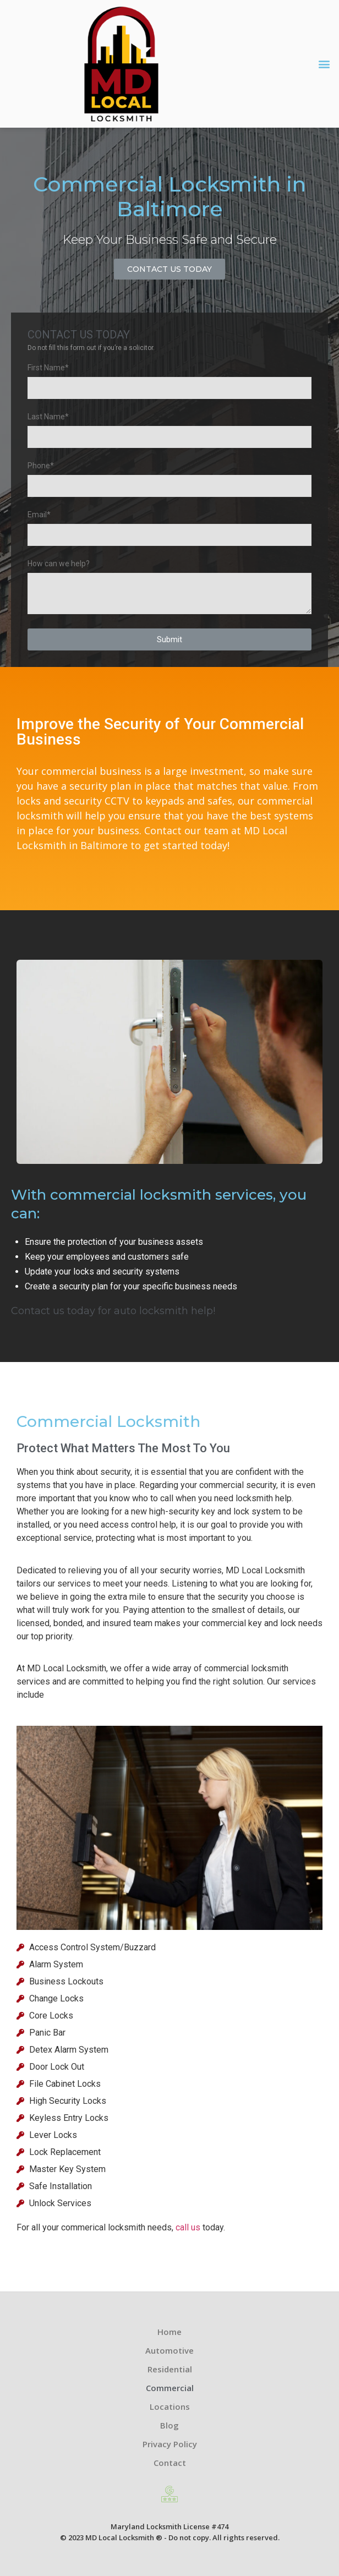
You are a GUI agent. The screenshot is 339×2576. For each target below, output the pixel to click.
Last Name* (48, 417)
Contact (170, 2462)
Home (169, 2331)
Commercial (170, 2387)
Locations (170, 2406)
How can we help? (59, 564)
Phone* (41, 466)
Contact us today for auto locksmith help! (113, 1311)
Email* (39, 515)
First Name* (48, 368)
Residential (169, 2369)
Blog (169, 2425)
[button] (324, 63)
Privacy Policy (170, 2443)
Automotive (169, 2350)
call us (188, 2227)
